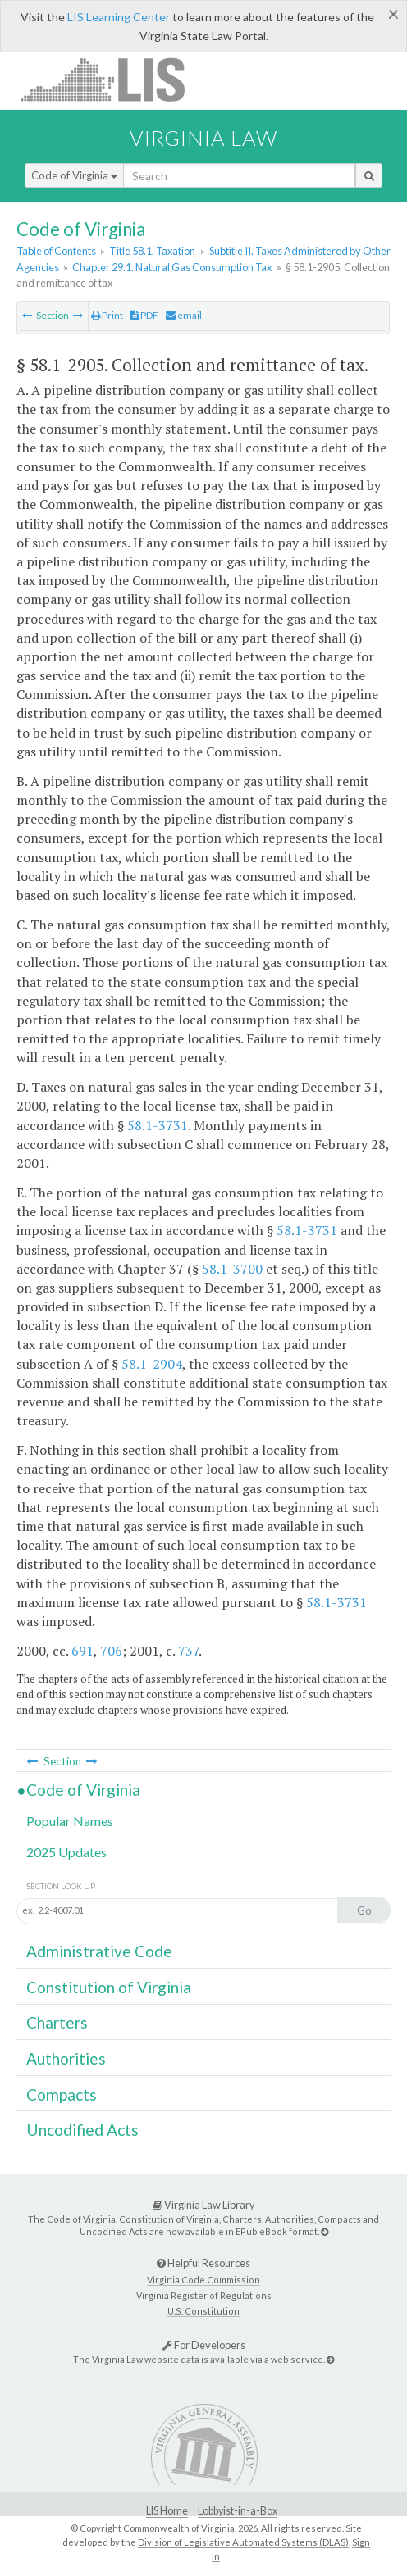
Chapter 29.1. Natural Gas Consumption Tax (172, 267)
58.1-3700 (232, 1269)
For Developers (203, 2344)
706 (111, 1651)
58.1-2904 (151, 1364)
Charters (57, 2022)
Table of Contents (56, 250)
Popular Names (69, 1821)
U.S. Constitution (203, 2311)
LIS (112, 79)
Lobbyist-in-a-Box (237, 2511)
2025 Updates (66, 1852)
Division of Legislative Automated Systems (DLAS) (243, 2542)
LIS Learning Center (118, 17)
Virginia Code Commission (203, 2279)
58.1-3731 (157, 1125)
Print (107, 315)
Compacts (61, 2094)
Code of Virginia (74, 175)
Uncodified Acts (82, 2129)
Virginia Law (203, 137)
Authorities (66, 2058)
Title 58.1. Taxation (152, 250)
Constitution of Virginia (108, 1987)
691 (82, 1651)
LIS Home (167, 2511)
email (184, 315)
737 (188, 1651)
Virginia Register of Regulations (204, 2295)
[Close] (393, 14)
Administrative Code (99, 1951)
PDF (144, 315)
